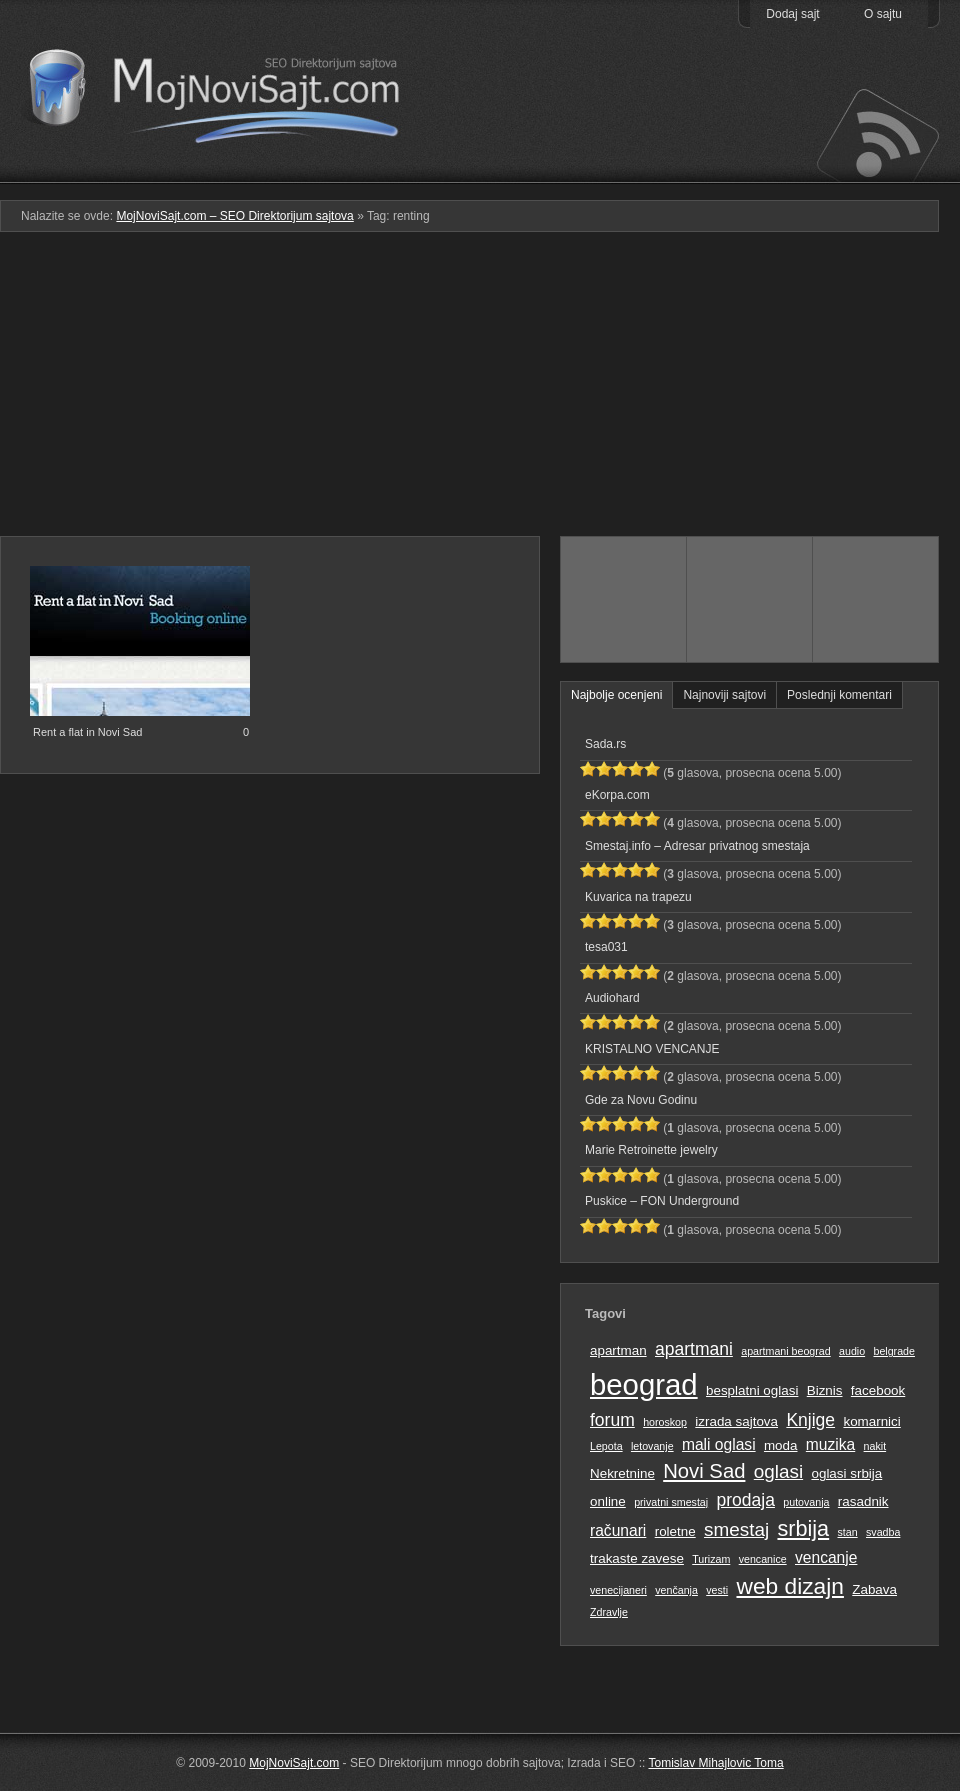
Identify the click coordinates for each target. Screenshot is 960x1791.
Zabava (874, 1589)
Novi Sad (704, 1471)
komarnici (871, 1421)
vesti (717, 1590)
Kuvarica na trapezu (638, 897)
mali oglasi (719, 1444)
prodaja (746, 1500)
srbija (803, 1528)
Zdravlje (609, 1612)
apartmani (694, 1349)
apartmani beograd (785, 1351)
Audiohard (612, 998)
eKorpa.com (617, 795)
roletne (675, 1531)
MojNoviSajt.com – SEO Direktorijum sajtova (227, 90)
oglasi (778, 1471)
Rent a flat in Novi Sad (87, 732)
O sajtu (883, 14)
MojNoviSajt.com (294, 1763)
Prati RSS (876, 133)
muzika (830, 1444)
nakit (875, 1446)
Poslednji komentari (839, 695)
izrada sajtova (736, 1421)
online (608, 1501)
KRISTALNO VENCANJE (652, 1049)
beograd (644, 1384)
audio (852, 1351)
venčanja (676, 1590)
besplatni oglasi (752, 1390)
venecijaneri (618, 1590)
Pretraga (749, 169)
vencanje (826, 1557)
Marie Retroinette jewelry (651, 1150)
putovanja (806, 1502)
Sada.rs (605, 744)
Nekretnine (622, 1473)
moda (781, 1445)
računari (618, 1530)
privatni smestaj (671, 1502)
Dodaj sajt (792, 14)
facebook (878, 1390)
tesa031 (606, 947)
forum (612, 1420)
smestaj (736, 1529)
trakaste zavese (637, 1558)
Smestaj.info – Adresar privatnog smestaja (697, 846)
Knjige (810, 1420)
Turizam (711, 1559)
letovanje (652, 1446)
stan (848, 1532)
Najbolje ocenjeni (616, 695)
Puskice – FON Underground (662, 1201)
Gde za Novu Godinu (641, 1100)
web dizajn (789, 1586)
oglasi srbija (846, 1473)
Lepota (606, 1446)
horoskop (665, 1422)
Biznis (825, 1390)
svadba (883, 1532)
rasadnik (863, 1501)
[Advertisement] (480, 392)
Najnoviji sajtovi (724, 695)
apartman (618, 1350)
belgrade (893, 1351)
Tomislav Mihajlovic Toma (716, 1763)
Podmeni (622, 169)
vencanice (763, 1559)
